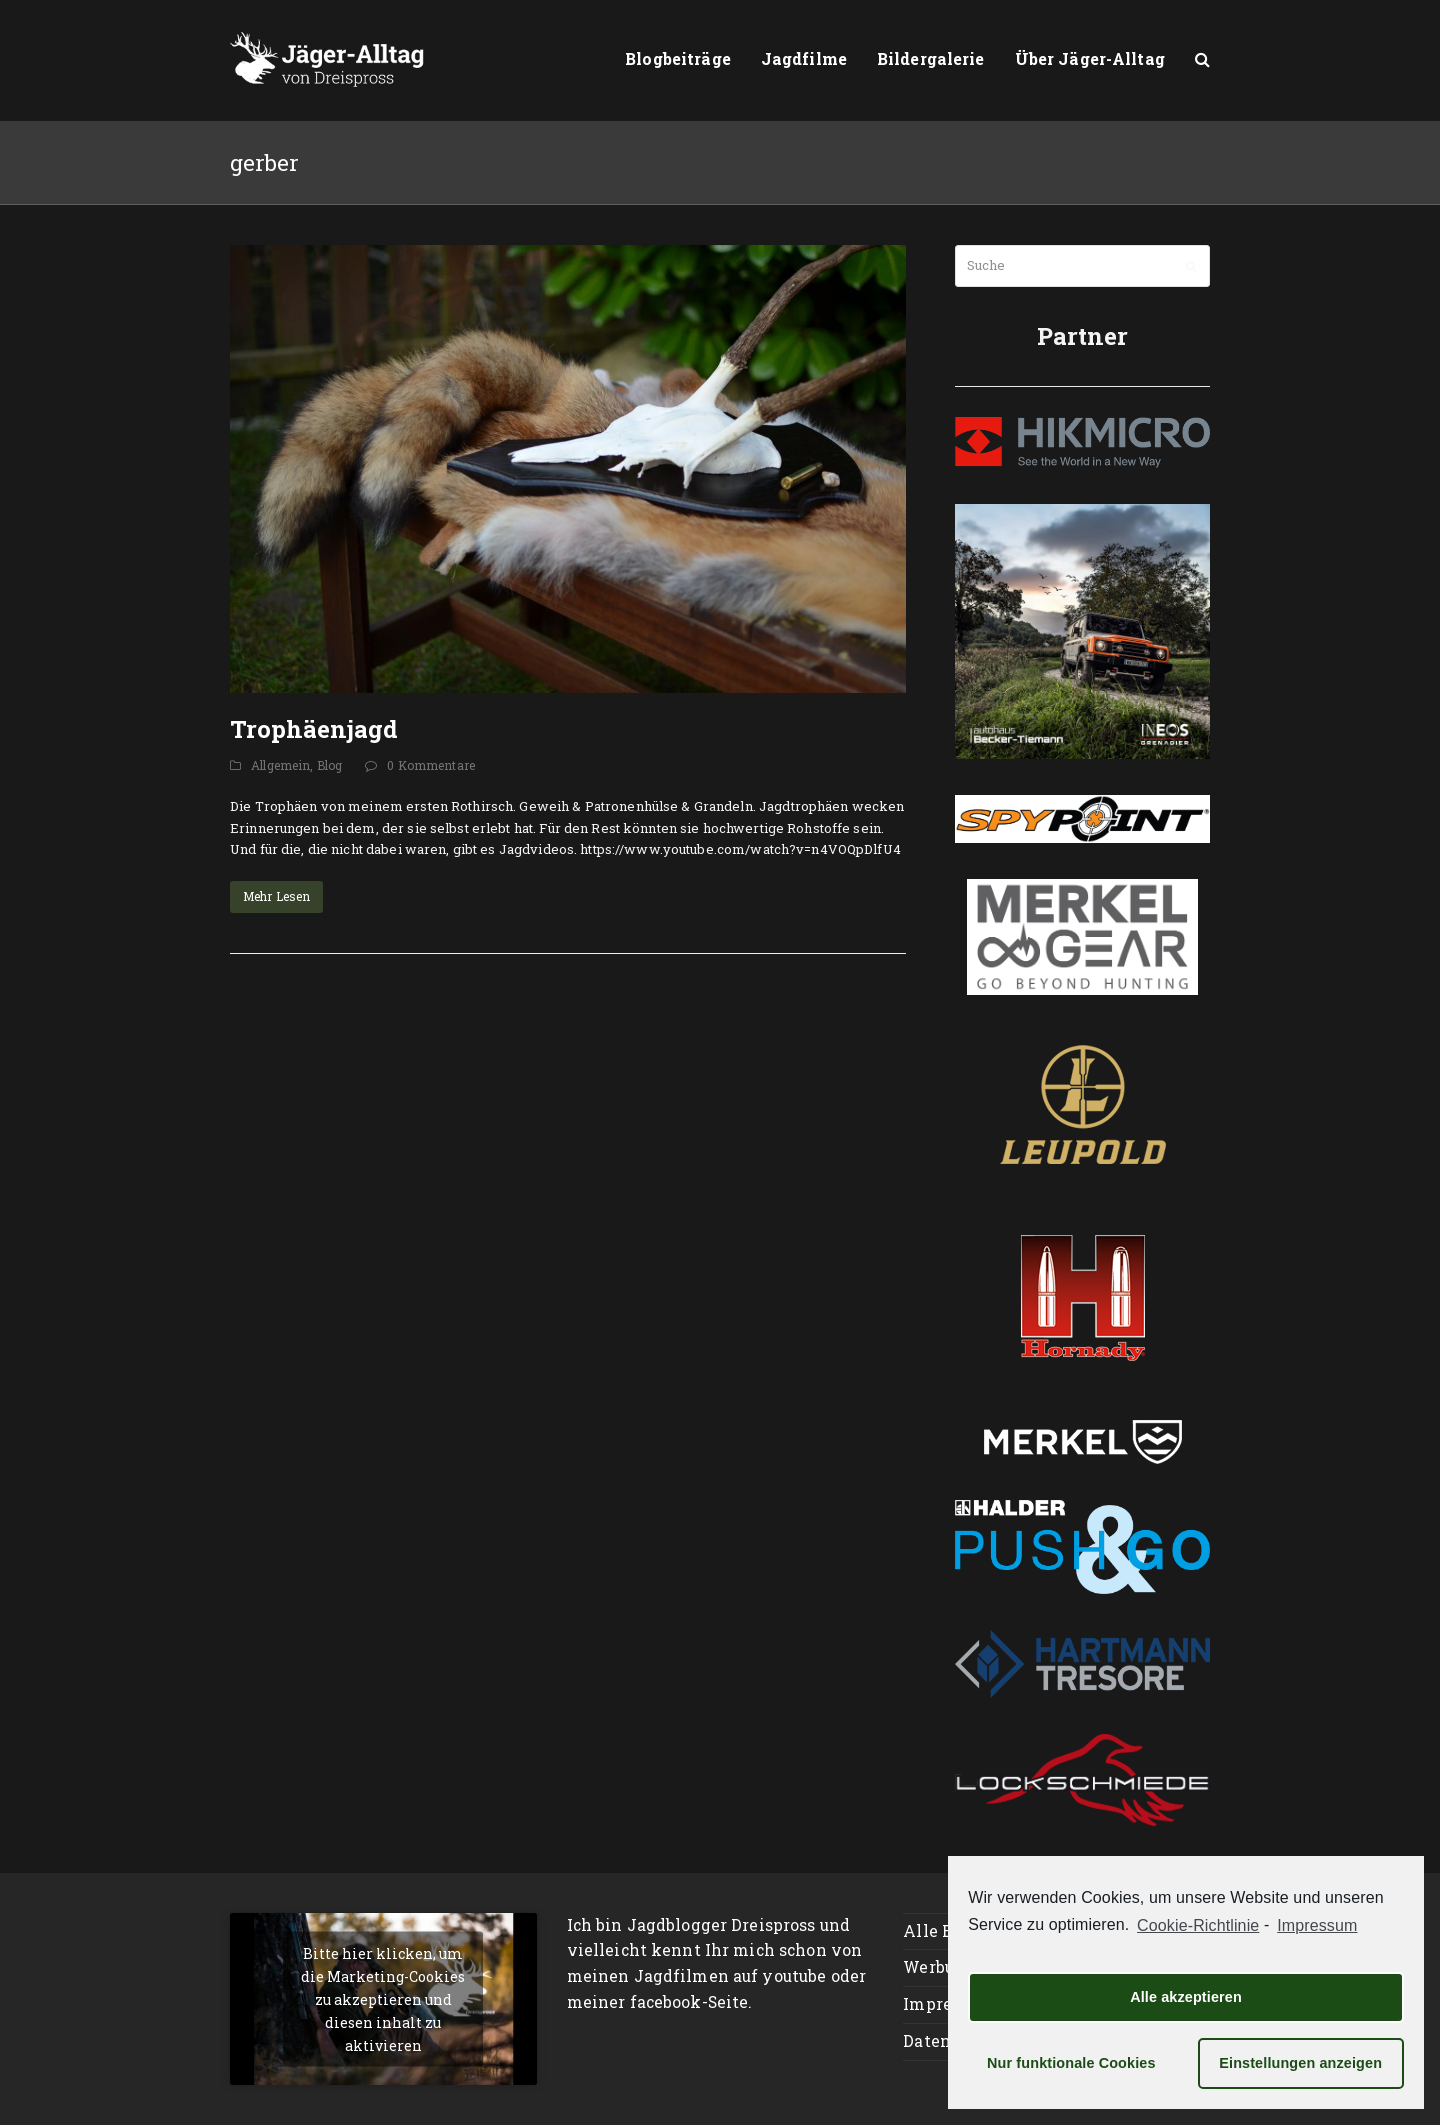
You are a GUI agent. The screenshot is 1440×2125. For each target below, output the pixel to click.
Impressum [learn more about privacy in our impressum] (1317, 1925)
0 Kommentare (431, 765)
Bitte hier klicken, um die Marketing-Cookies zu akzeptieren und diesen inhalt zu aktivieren (383, 1998)
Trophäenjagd (314, 729)
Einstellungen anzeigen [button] (1300, 2063)
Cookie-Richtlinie (1198, 1925)
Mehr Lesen (276, 896)
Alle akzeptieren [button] (1186, 1997)
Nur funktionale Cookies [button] (1071, 2063)
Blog (330, 765)
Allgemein (280, 765)
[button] (1202, 60)
